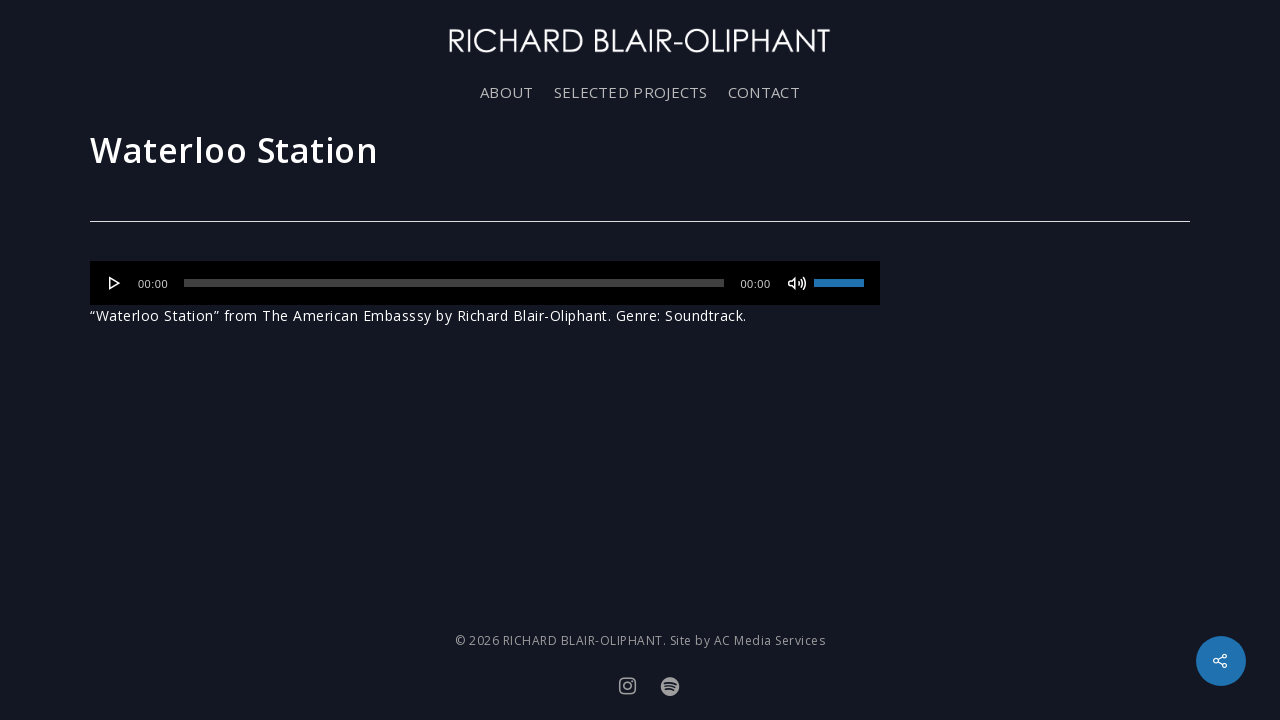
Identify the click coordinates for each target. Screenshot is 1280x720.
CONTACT (764, 92)
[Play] (115, 283)
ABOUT (507, 92)
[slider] (454, 283)
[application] (485, 283)
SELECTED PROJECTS (631, 92)
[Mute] (797, 283)
